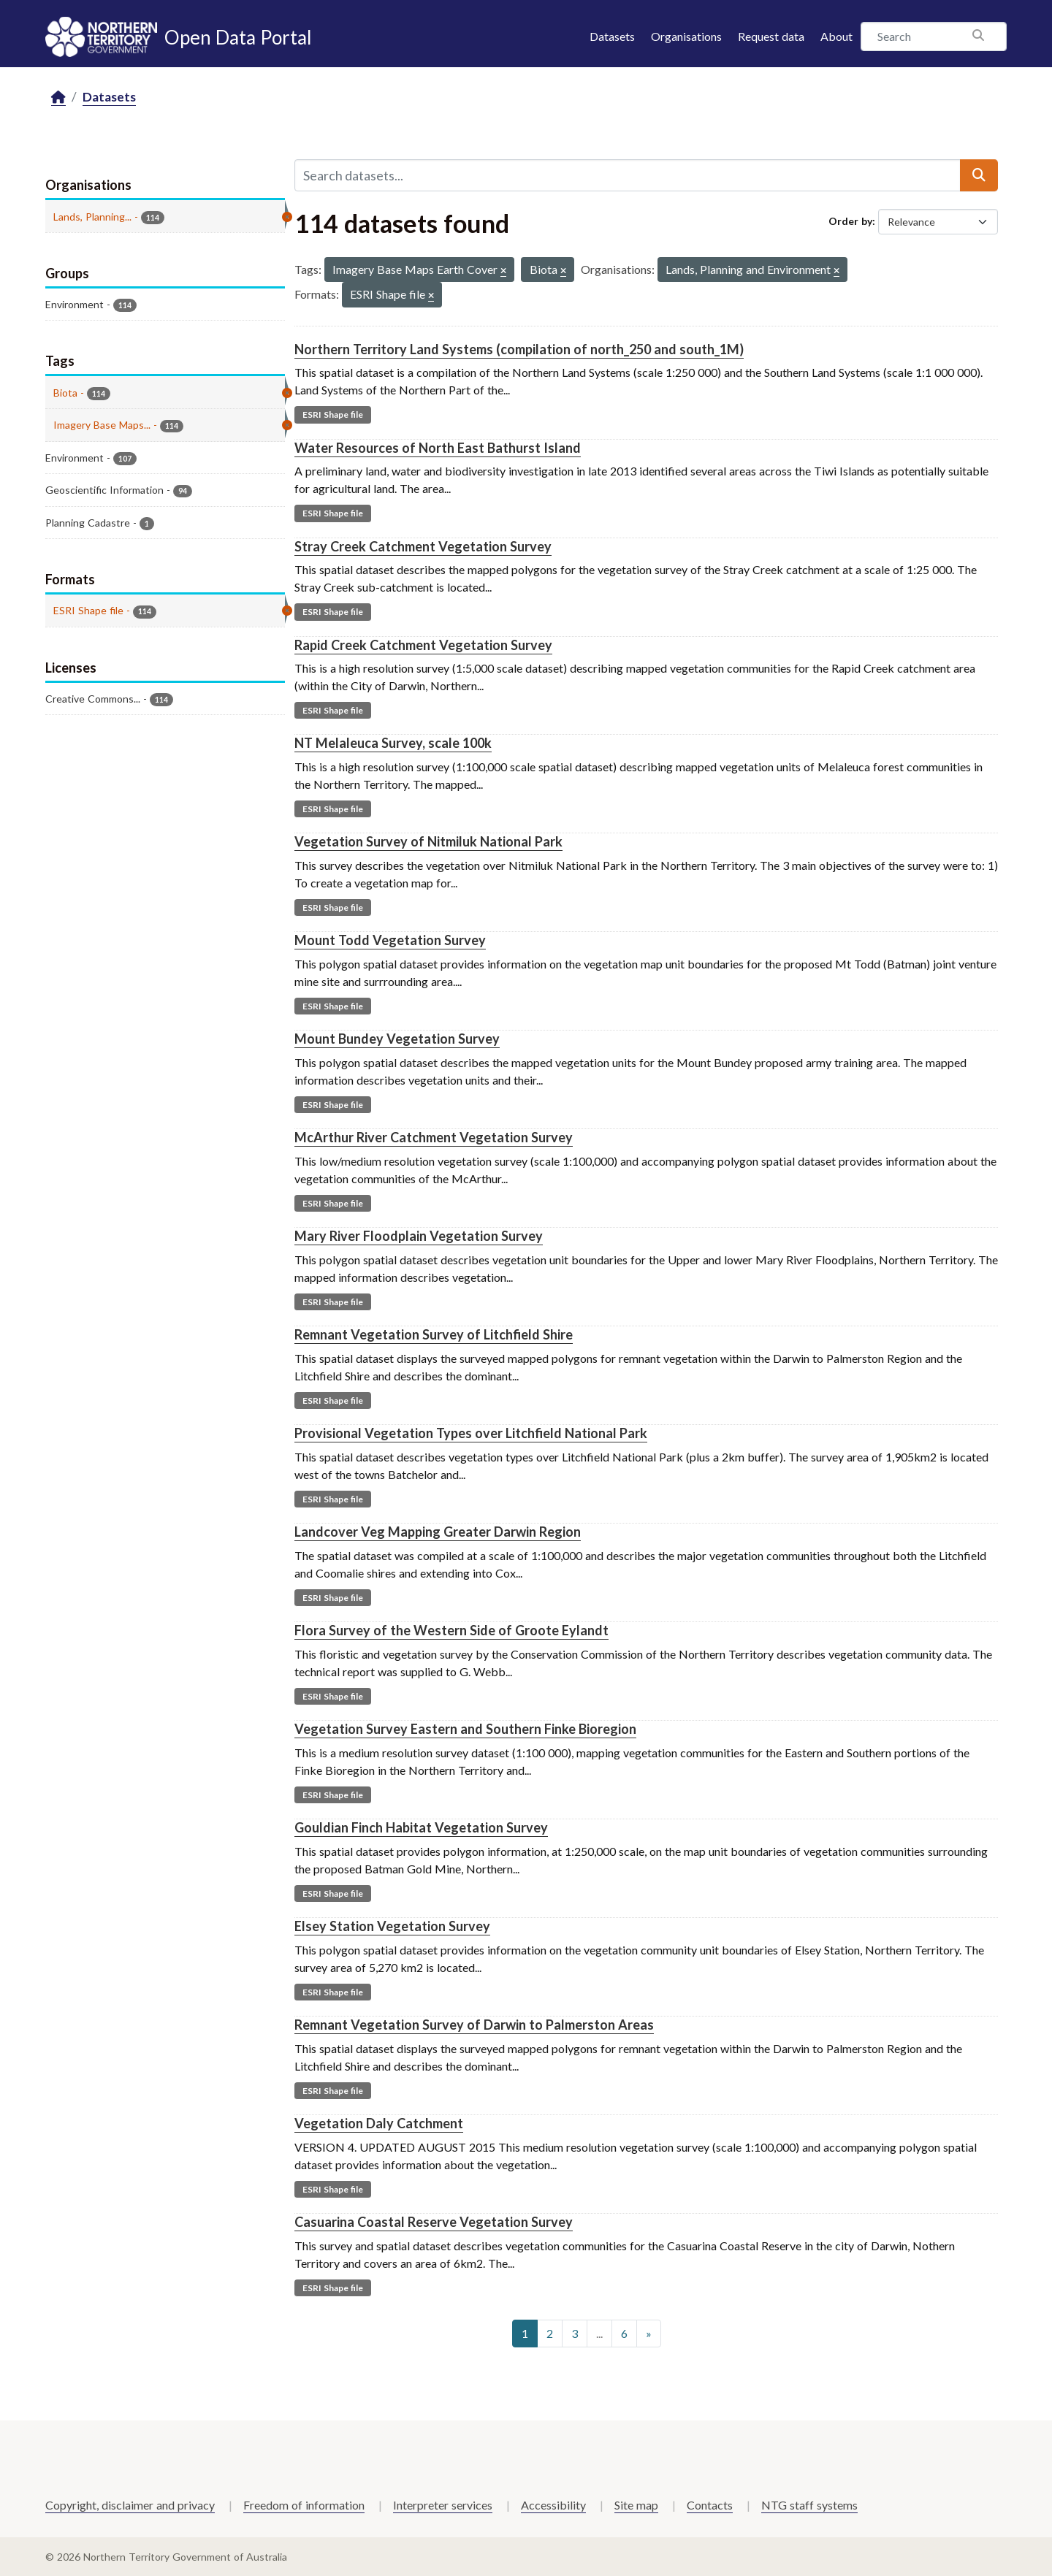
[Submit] (979, 175)
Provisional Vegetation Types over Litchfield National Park (470, 1433)
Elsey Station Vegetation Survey (392, 1926)
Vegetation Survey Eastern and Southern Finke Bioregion (465, 1729)
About (836, 36)
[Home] (58, 97)
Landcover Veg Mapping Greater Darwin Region (437, 1532)
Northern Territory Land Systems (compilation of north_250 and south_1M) (519, 349)
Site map (636, 2505)
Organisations (686, 36)
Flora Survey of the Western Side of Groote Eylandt (451, 1630)
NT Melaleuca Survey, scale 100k (393, 743)
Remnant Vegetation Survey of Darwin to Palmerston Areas (474, 2025)
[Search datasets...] (627, 175)
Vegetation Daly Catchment (378, 2123)
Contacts (710, 2505)
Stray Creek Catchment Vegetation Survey (423, 546)
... (599, 2333)
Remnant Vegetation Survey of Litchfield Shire (433, 1334)
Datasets (612, 36)
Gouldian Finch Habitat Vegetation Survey (421, 1827)
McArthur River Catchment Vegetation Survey (433, 1137)
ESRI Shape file (332, 414)
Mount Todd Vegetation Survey (390, 940)
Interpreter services (442, 2505)
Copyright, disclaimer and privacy (130, 2505)
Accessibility (553, 2505)
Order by (850, 221)
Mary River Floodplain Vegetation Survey (418, 1236)
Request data (771, 36)
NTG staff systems (809, 2505)
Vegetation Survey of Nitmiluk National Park (428, 841)
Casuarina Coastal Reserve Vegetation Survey (433, 2222)
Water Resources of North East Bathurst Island (437, 448)
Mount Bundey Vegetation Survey (397, 1039)
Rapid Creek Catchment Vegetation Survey (423, 645)
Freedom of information (304, 2505)
